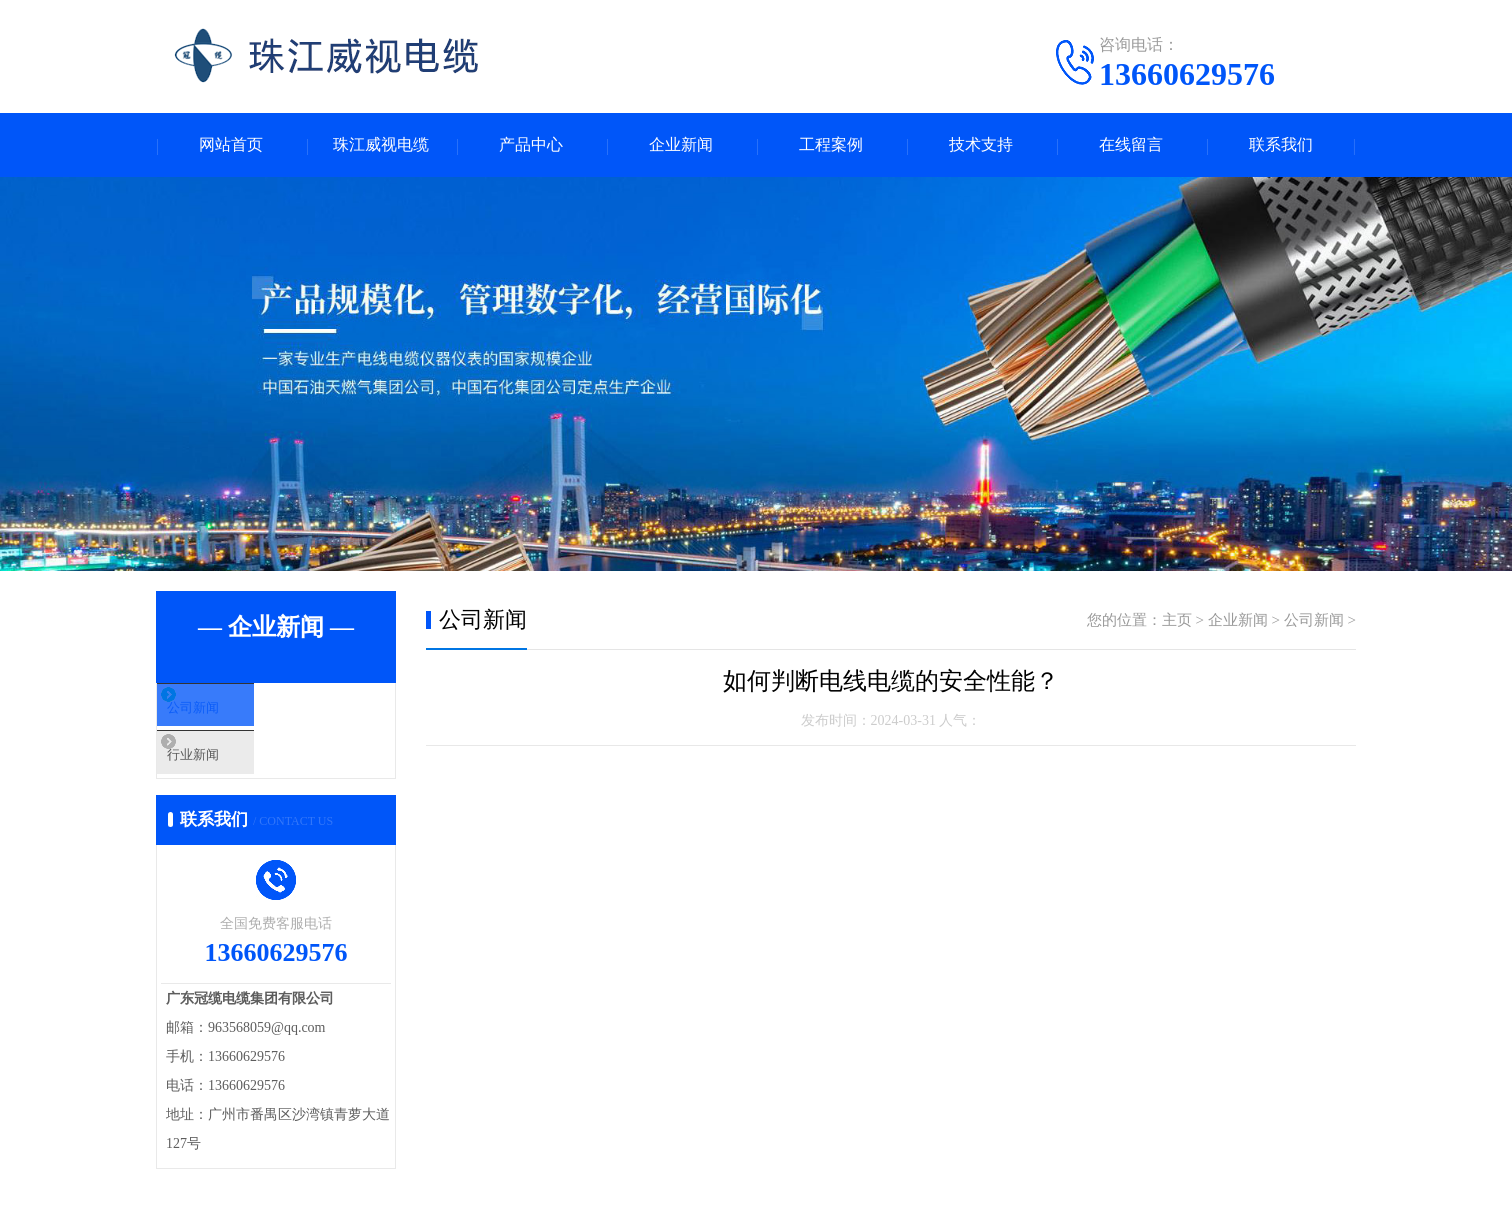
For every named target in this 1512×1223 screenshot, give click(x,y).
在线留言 (1131, 145)
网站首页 (231, 145)
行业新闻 (233, 773)
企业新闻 (681, 145)
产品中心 (531, 145)
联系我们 (1281, 145)
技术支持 (981, 145)
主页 (1177, 621)
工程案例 (831, 145)
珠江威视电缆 (381, 145)
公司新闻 (233, 714)
